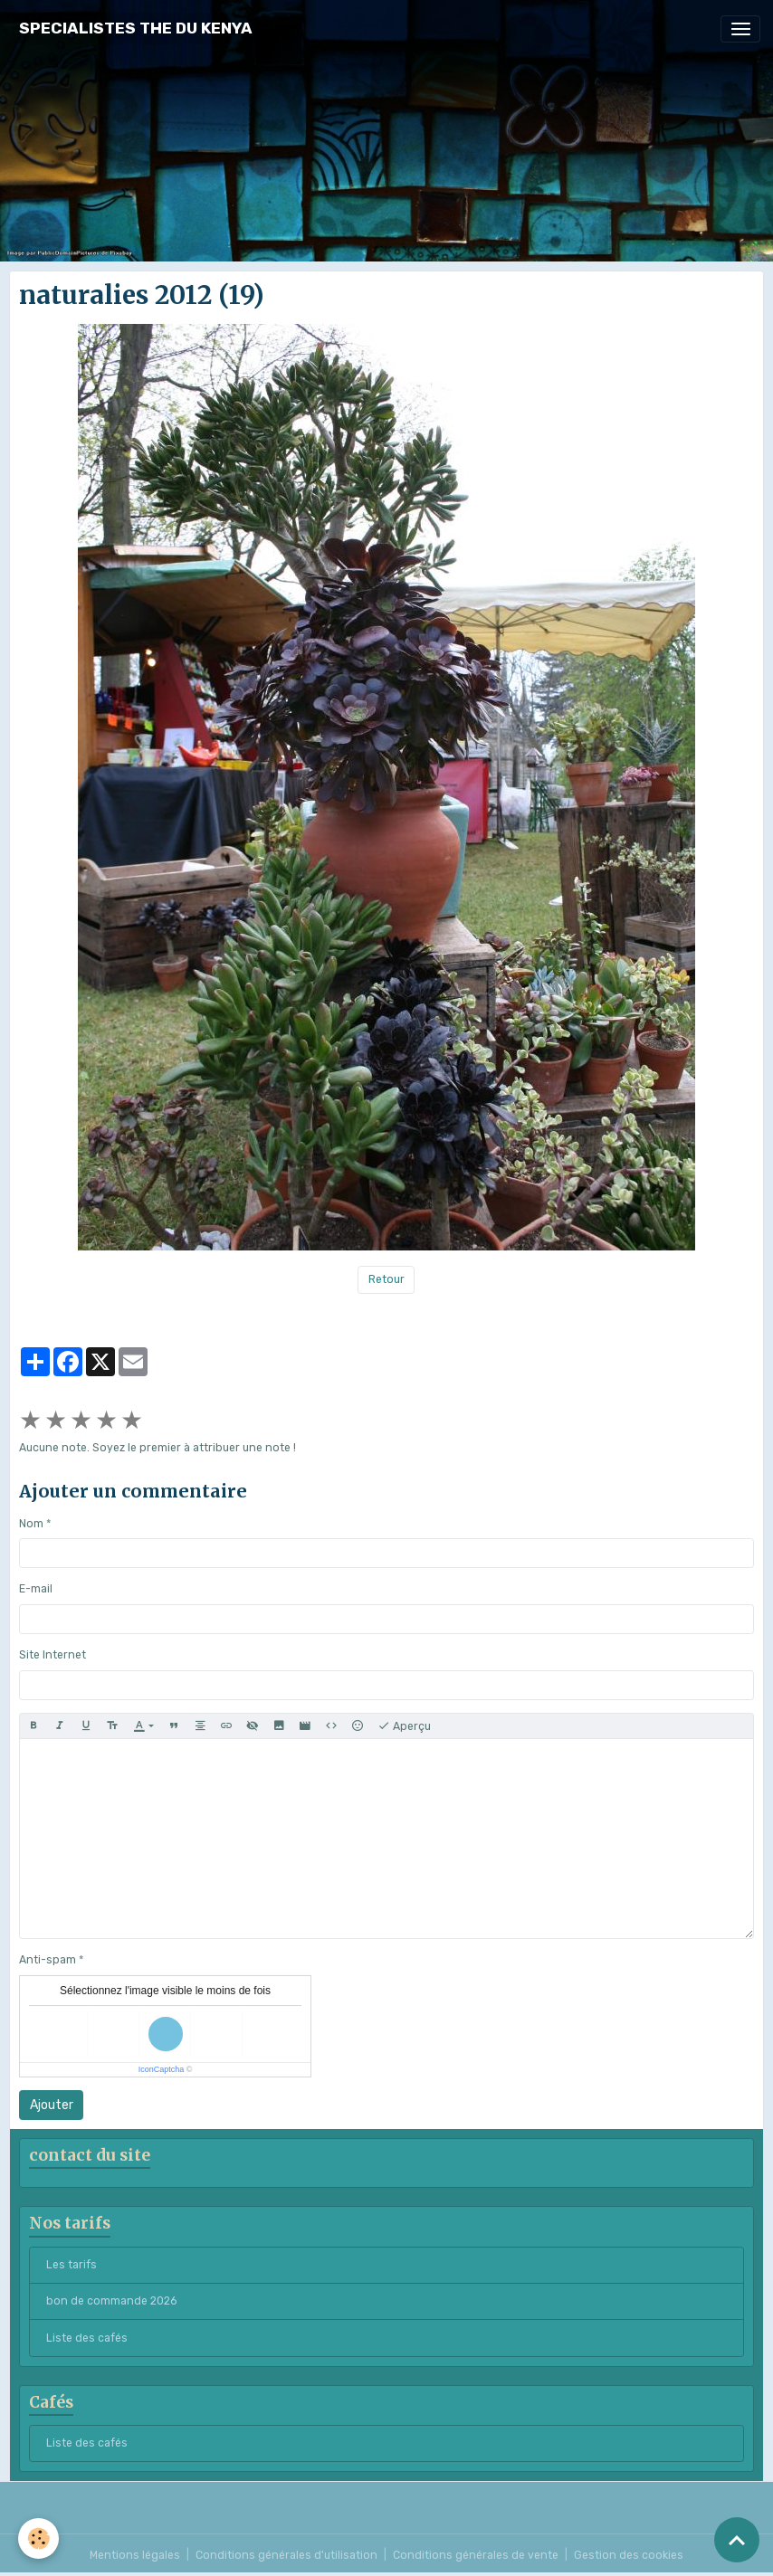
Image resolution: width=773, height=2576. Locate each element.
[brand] (136, 28)
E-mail (35, 1589)
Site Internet (52, 1655)
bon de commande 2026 (111, 2301)
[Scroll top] (736, 2539)
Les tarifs (71, 2264)
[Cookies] (38, 2538)
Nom (31, 1523)
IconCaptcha (161, 2069)
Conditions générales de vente (475, 2555)
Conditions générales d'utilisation (286, 2555)
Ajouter (51, 2105)
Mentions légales (135, 2555)
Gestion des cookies (628, 2555)
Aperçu (404, 1726)
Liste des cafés (87, 2338)
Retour (386, 1279)
